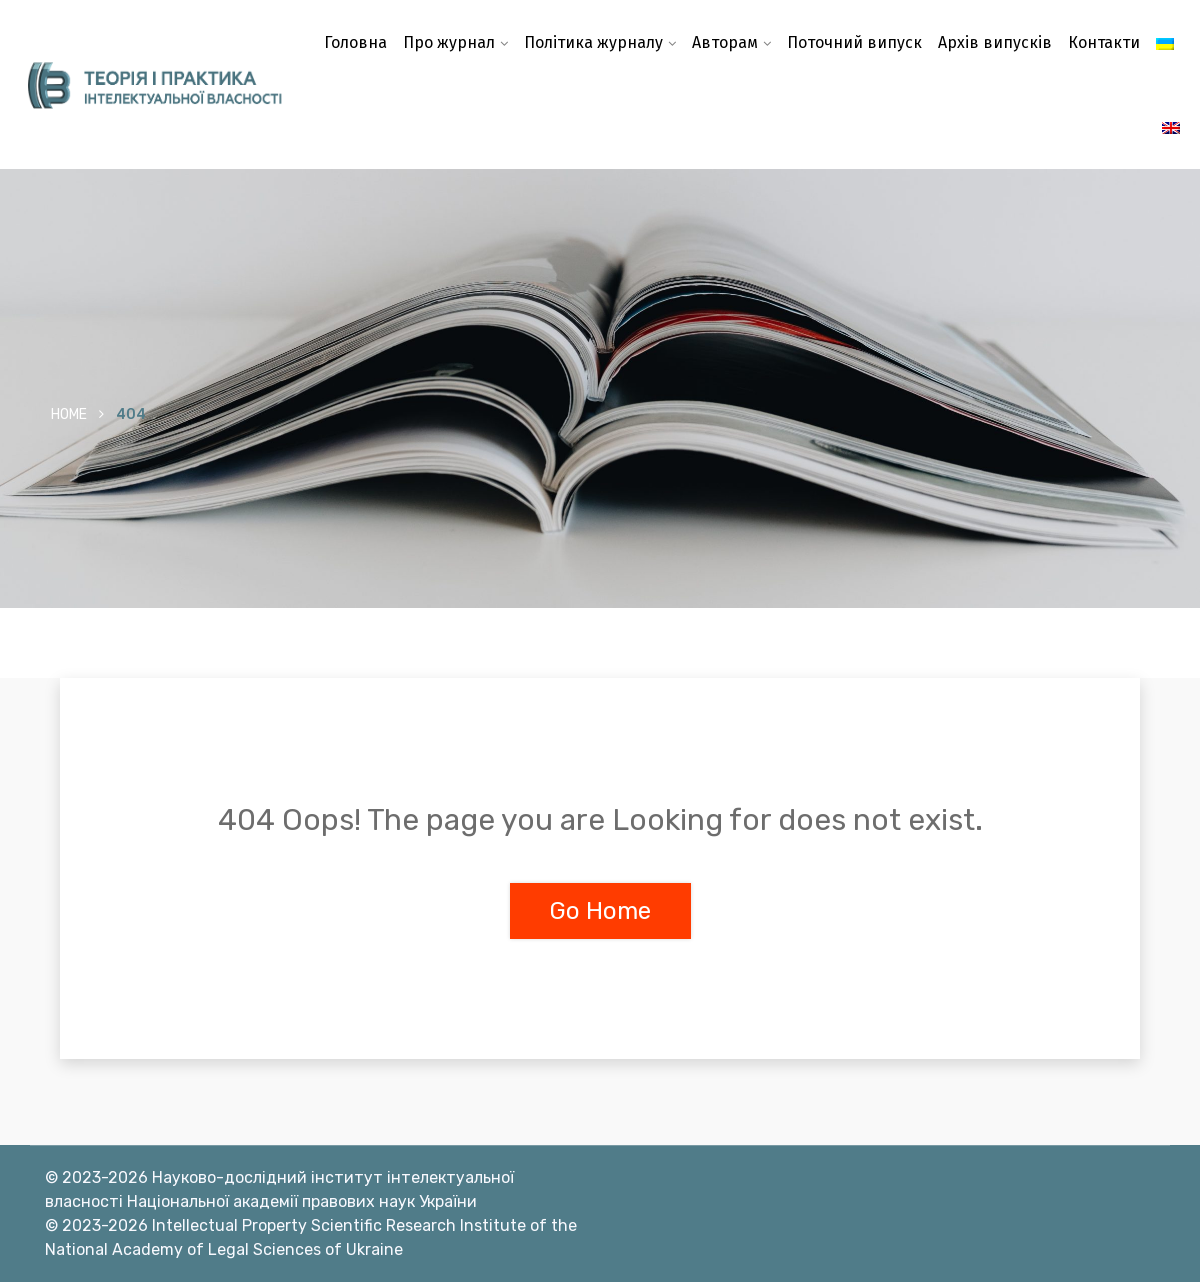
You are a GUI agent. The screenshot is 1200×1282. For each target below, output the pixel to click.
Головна (355, 42)
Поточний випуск (854, 42)
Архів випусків (995, 42)
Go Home (600, 911)
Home (69, 414)
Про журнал (449, 42)
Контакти (1104, 42)
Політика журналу (593, 42)
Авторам (725, 42)
